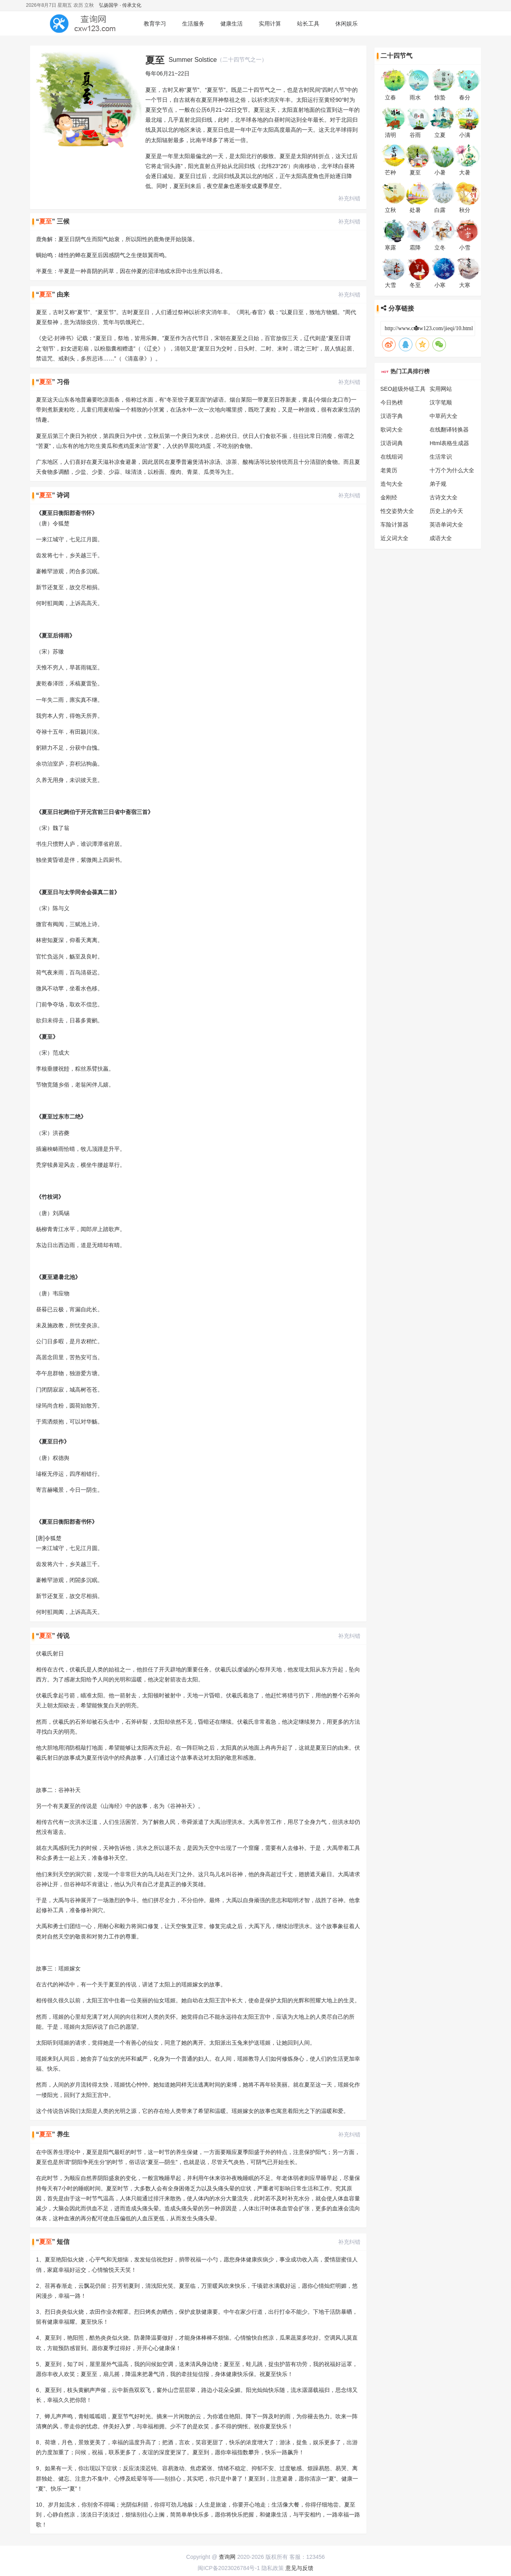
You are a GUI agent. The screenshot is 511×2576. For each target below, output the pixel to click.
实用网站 (441, 389)
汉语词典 (391, 443)
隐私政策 (272, 2568)
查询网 (227, 2557)
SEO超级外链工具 (403, 389)
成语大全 (441, 538)
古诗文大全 (444, 497)
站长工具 (308, 23)
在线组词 (391, 456)
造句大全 (391, 484)
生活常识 (441, 456)
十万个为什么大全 (452, 470)
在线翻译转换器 (449, 429)
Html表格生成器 (449, 443)
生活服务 (193, 23)
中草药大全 (444, 416)
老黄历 (388, 470)
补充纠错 (349, 198)
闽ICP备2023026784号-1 (229, 2568)
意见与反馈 (299, 2568)
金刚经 (388, 497)
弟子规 (438, 484)
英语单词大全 (446, 524)
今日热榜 (391, 402)
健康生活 (231, 23)
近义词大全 (394, 538)
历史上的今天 (446, 511)
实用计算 (270, 23)
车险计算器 (394, 524)
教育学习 (155, 23)
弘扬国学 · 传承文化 (120, 5)
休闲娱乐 (346, 23)
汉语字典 (391, 416)
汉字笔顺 (441, 402)
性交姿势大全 (397, 511)
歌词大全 (391, 429)
